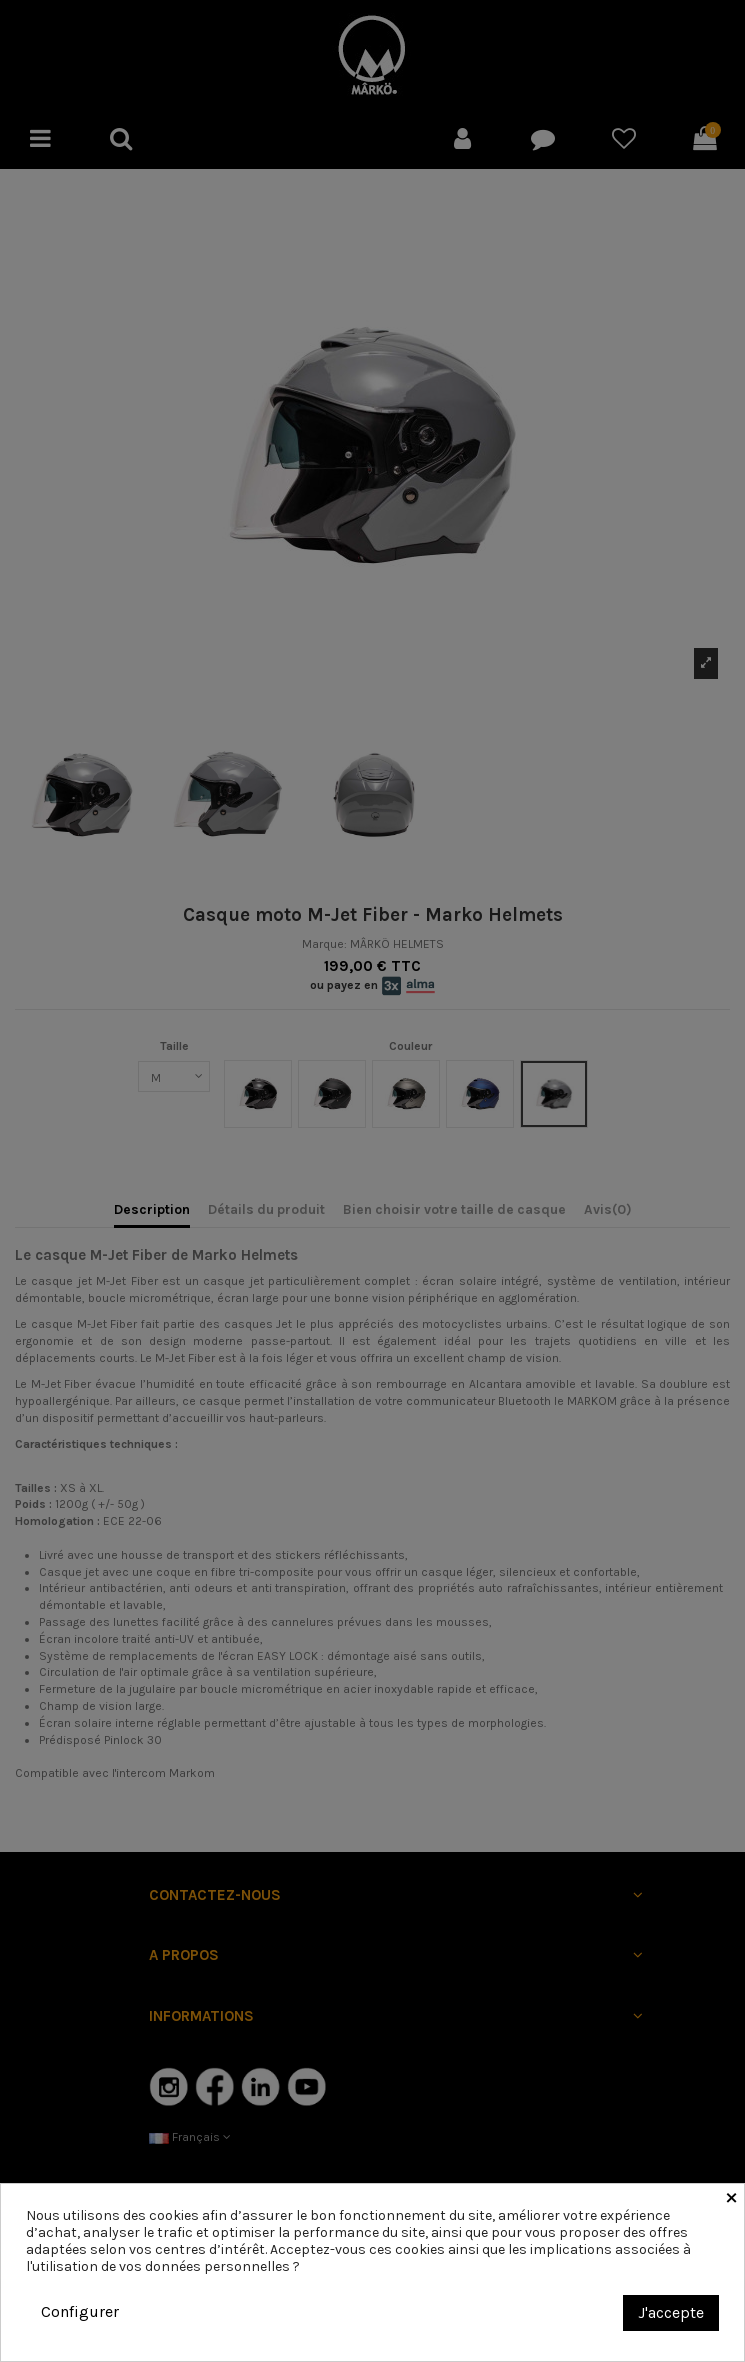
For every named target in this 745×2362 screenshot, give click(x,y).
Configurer (80, 2311)
